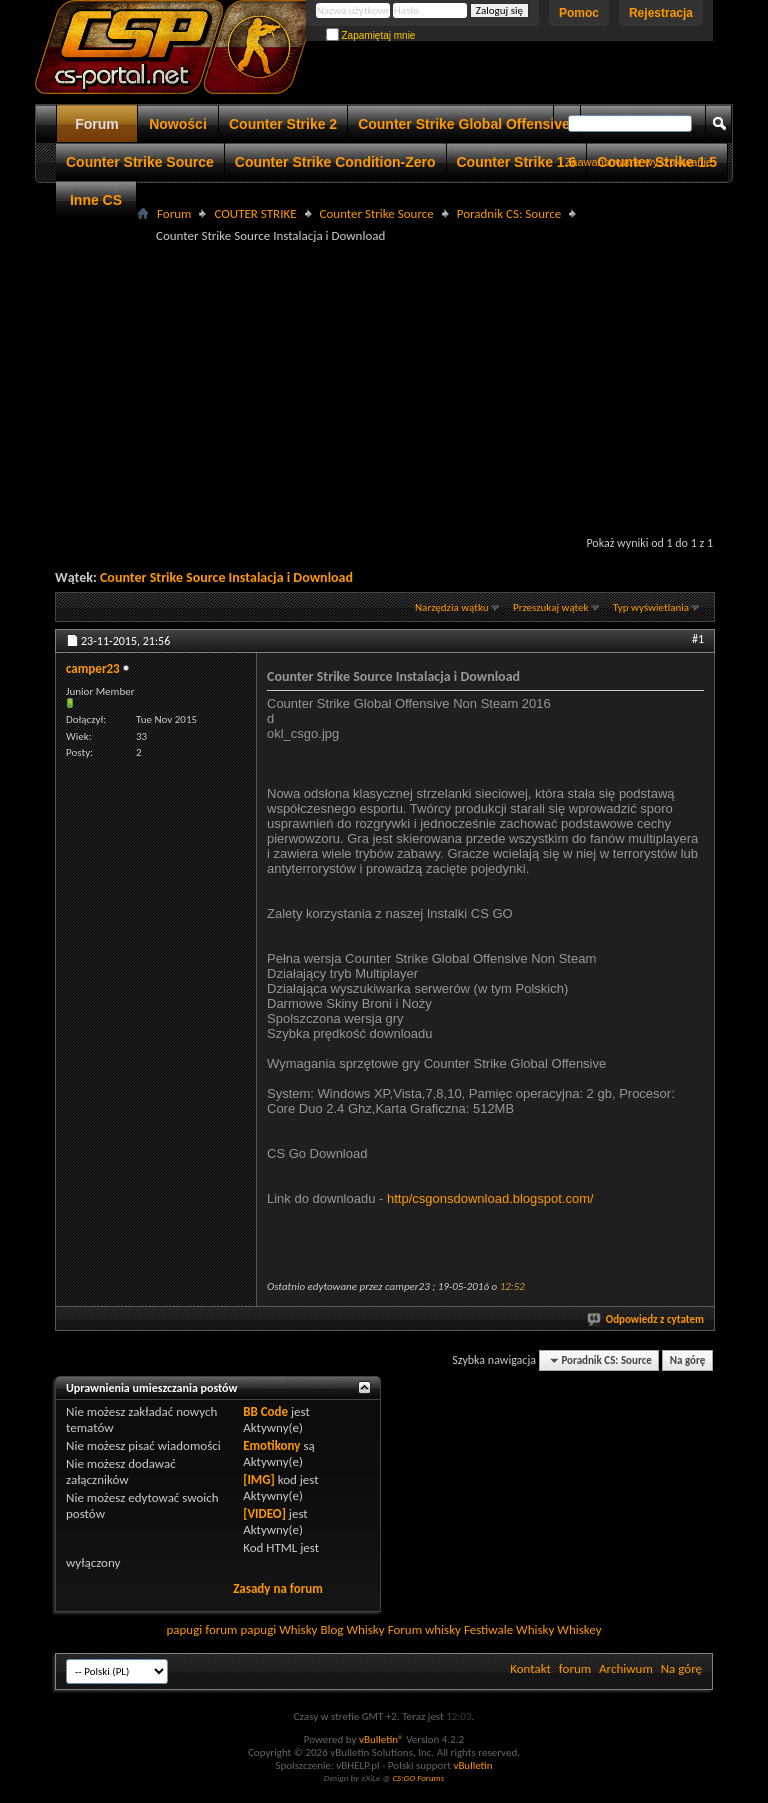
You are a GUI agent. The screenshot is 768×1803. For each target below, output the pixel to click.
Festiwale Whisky (509, 1629)
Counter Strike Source (140, 162)
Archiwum (626, 1668)
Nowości (178, 124)
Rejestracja (661, 13)
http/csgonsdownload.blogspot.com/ (490, 1198)
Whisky (298, 1629)
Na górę (688, 1360)
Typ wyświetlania (651, 607)
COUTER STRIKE (255, 213)
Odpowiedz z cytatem (646, 1319)
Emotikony (271, 1445)
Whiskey (579, 1629)
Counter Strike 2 (283, 124)
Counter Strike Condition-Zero (335, 162)
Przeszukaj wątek (551, 607)
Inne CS (96, 200)
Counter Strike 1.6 (517, 162)
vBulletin (472, 1765)
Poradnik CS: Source (509, 213)
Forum (97, 124)
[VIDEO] (264, 1513)
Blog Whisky (352, 1629)
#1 (698, 639)
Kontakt (530, 1668)
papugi (184, 1629)
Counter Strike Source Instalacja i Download (226, 577)
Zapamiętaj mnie (371, 35)
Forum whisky (424, 1629)
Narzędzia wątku (452, 607)
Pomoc (579, 13)
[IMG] (259, 1479)
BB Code (265, 1411)
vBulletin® (381, 1739)
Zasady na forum (278, 1588)
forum (575, 1668)
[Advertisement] (411, 387)
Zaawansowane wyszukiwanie (638, 162)
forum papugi (240, 1629)
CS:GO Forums (418, 1777)
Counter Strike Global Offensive (464, 124)
